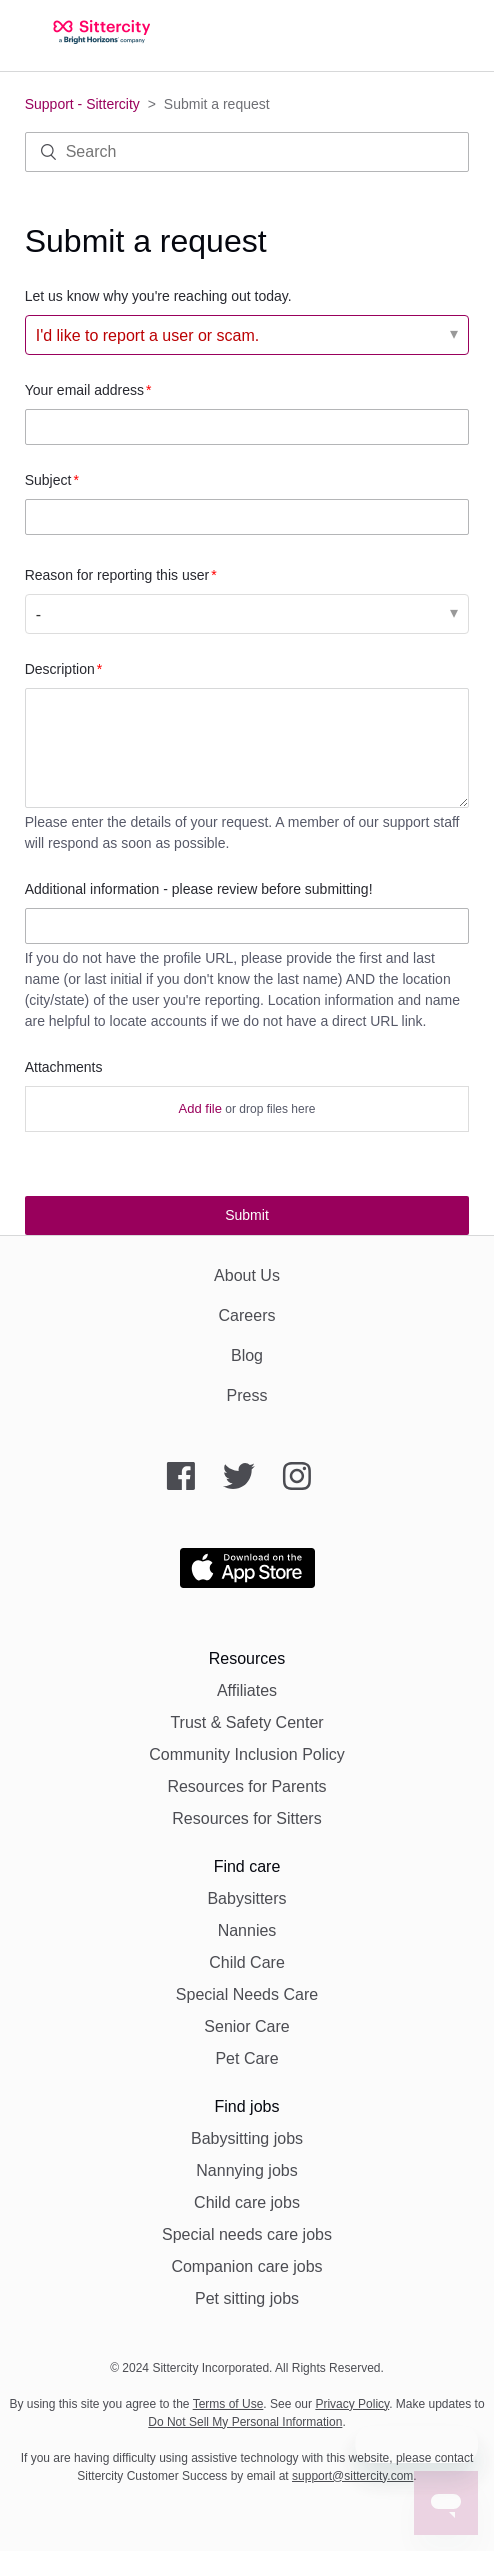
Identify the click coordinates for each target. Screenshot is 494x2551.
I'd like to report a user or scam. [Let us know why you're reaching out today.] (148, 335)
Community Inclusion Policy (247, 1754)
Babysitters (246, 1898)
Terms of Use (228, 2404)
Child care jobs (247, 2202)
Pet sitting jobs (247, 2298)
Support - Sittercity (82, 104)
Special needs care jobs (247, 2234)
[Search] (247, 152)
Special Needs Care (247, 1994)
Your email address (84, 390)
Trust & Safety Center (246, 1722)
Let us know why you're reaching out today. (158, 296)
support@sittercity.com (352, 2476)
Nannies (247, 1930)
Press (247, 1395)
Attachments (64, 1067)
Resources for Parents (246, 1786)
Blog (247, 1355)
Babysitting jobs (247, 2138)
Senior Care (246, 2026)
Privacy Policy (352, 2404)
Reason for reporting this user (117, 575)
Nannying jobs (246, 2170)
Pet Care (246, 2058)
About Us (247, 1275)
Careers (247, 1315)
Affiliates (247, 1690)
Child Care (247, 1962)
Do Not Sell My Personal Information (245, 2422)
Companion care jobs (246, 2266)
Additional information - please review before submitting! (199, 889)
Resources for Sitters (246, 1818)
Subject (48, 480)
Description (60, 669)
